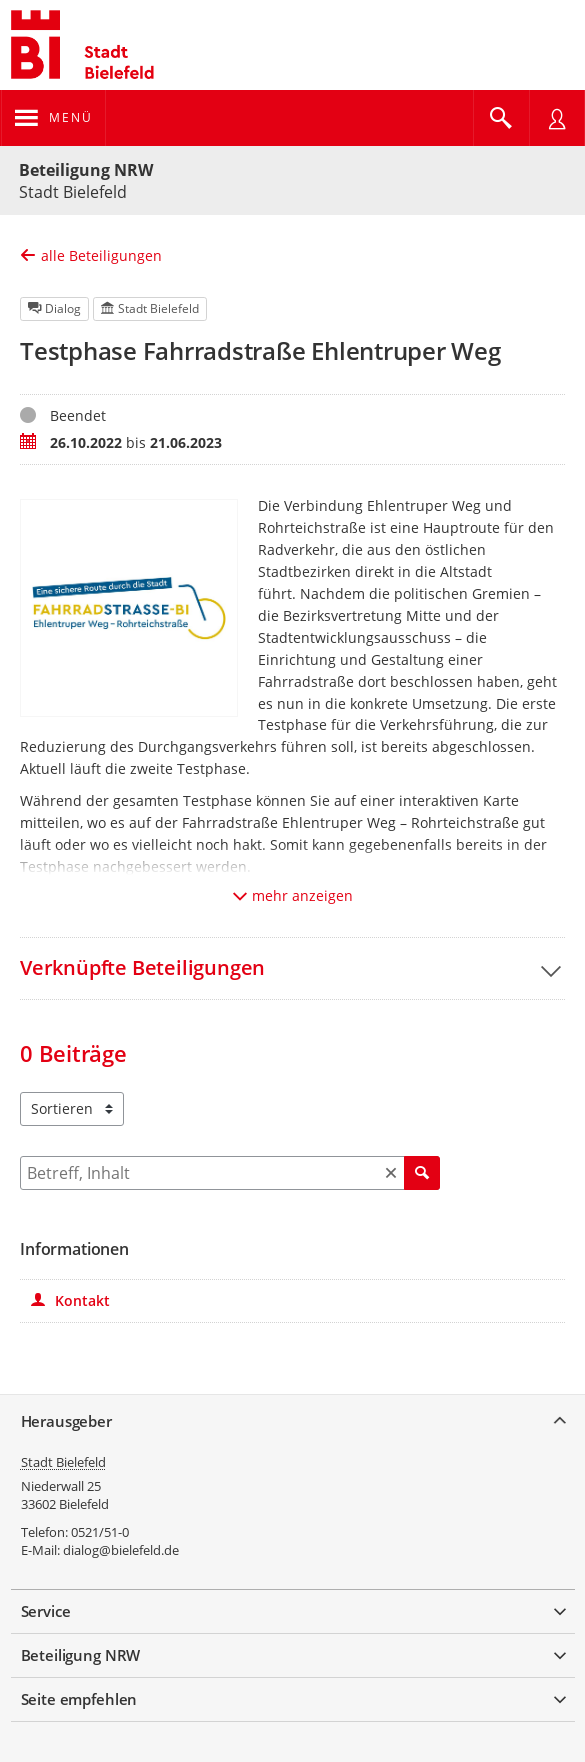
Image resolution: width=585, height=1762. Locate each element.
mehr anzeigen (293, 895)
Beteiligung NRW (86, 170)
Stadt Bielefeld (63, 1462)
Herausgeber (66, 1421)
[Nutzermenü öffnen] (557, 118)
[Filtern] (230, 1173)
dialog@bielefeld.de (121, 1550)
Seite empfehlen (79, 1699)
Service (46, 1611)
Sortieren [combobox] (62, 1108)
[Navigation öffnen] (53, 118)
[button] (292, 968)
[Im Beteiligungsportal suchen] (501, 118)
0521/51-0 (100, 1532)
